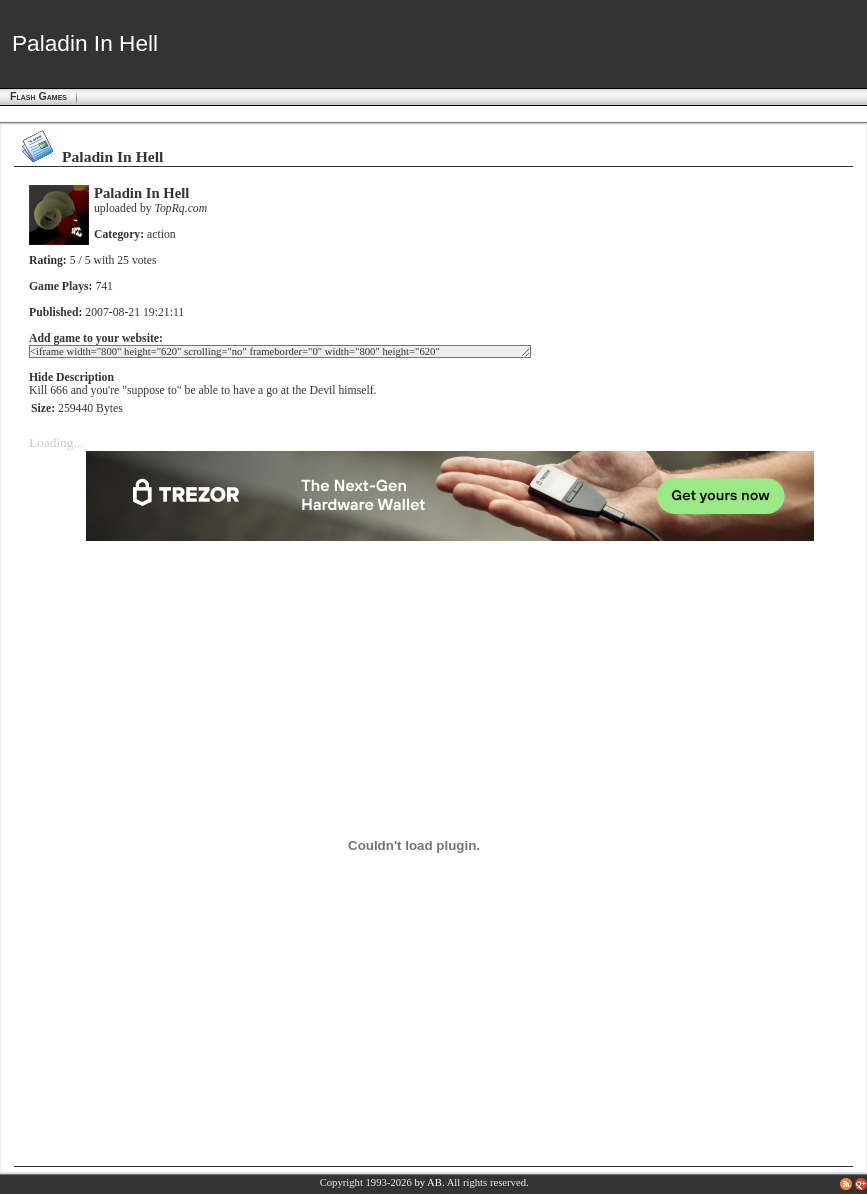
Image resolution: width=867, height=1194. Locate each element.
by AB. (429, 1182)
